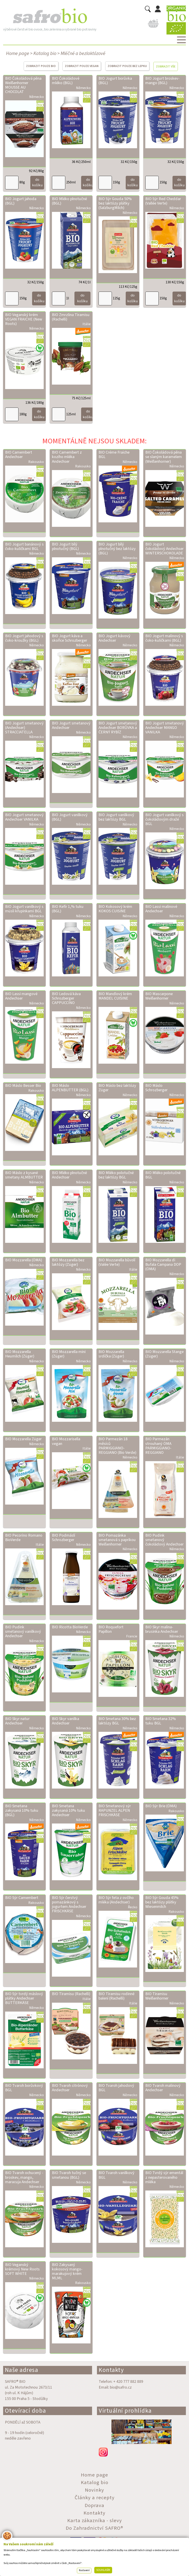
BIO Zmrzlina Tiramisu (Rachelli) (71, 316)
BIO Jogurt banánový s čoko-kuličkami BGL (24, 546)
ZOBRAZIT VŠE (165, 66)
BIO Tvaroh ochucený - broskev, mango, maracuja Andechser (24, 2177)
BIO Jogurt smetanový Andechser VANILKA (24, 817)
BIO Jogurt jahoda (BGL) (20, 201)
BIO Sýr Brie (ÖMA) (161, 1806)
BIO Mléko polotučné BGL (163, 1174)
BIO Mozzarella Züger (23, 1439)
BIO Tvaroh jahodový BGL (116, 2087)
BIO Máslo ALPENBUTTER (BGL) (70, 1087)
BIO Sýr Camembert (21, 1897)
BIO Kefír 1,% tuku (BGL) (68, 908)
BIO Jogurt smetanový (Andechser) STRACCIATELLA (24, 727)
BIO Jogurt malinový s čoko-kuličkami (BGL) (164, 638)
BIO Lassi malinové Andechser (161, 908)
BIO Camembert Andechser (18, 454)
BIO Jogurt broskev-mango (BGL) (162, 80)
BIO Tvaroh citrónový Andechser (70, 2087)
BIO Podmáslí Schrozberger (63, 1537)
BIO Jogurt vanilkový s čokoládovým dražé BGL (164, 819)
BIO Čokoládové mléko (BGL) (65, 80)
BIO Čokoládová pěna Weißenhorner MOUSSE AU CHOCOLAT (23, 85)
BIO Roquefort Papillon (111, 1629)
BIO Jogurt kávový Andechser (114, 638)
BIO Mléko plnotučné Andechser (69, 1174)
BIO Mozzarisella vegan (66, 1441)
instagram (141, 2452)
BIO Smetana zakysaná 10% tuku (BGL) (21, 1810)
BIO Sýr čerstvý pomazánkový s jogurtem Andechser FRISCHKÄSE (69, 1904)
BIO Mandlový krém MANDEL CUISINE (115, 996)
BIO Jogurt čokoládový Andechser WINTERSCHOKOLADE (164, 548)
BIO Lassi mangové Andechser (21, 996)
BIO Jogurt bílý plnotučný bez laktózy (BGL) (117, 548)
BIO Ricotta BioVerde (70, 1627)
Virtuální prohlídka (125, 2410)
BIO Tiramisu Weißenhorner (156, 1996)
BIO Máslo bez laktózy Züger (117, 1087)
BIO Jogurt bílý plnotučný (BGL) (65, 546)
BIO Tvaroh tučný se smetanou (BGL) (69, 2174)
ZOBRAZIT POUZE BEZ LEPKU (127, 66)
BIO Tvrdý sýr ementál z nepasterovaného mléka (164, 2177)
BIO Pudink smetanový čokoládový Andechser (164, 1539)
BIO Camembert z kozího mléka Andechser (67, 456)
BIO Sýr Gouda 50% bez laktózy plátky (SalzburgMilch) (115, 203)
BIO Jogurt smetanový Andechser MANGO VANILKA (164, 727)
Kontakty (111, 2370)
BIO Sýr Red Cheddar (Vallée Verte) (163, 201)
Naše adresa (21, 2370)
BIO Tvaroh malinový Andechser (163, 2087)
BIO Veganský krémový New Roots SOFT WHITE (22, 2269)
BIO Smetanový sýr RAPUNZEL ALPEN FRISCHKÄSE (115, 1810)
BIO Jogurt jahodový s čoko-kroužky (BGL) (24, 638)
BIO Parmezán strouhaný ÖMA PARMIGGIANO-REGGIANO (158, 1445)
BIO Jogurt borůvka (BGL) (115, 80)
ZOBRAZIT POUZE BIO (41, 66)
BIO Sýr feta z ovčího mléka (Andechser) (116, 1899)
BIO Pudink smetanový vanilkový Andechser (23, 1631)
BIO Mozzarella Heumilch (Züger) (19, 1353)
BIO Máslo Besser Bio (23, 1085)
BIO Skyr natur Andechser (17, 1720)
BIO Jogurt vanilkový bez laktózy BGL (116, 817)
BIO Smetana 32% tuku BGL (160, 1720)
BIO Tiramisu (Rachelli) (71, 1994)
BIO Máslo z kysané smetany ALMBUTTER (24, 1174)
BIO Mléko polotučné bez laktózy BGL (116, 1174)
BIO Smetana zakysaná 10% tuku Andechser (68, 1810)
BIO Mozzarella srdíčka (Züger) (111, 1353)
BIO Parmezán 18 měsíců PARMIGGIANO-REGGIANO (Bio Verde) (117, 1445)
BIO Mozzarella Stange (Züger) (164, 1353)
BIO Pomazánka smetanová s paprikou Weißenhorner (117, 1539)
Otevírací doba (25, 2410)
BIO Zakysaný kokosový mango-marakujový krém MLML (67, 2271)
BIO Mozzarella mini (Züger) (69, 1353)
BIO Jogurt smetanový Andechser (71, 725)
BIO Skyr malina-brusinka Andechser (161, 1629)
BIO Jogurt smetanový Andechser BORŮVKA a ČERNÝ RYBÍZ (118, 727)
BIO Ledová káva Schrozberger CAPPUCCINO (66, 998)
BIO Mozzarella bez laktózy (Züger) (68, 1262)
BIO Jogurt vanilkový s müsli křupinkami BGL (24, 908)
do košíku (37, 182)
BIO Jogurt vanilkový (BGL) (70, 817)
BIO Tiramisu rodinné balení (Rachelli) (116, 1996)
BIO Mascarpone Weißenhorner (159, 996)
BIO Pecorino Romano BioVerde (23, 1537)
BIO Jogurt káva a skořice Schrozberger (69, 638)
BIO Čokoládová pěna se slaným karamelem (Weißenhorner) (163, 456)
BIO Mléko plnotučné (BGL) (69, 201)
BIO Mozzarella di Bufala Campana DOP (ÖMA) (163, 1264)
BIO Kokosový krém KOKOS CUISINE (115, 908)
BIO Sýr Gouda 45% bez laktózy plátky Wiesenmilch (162, 1902)
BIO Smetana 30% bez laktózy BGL (117, 1720)
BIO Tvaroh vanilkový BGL (116, 2174)
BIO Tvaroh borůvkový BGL (24, 2087)
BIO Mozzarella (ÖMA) (23, 1260)
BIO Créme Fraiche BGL (114, 454)
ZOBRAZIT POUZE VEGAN (82, 66)
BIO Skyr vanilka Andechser (65, 1720)
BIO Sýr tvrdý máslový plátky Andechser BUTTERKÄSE (24, 1998)
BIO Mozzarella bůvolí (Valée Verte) (117, 1262)
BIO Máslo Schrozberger (156, 1087)
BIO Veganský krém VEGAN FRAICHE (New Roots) (23, 319)
